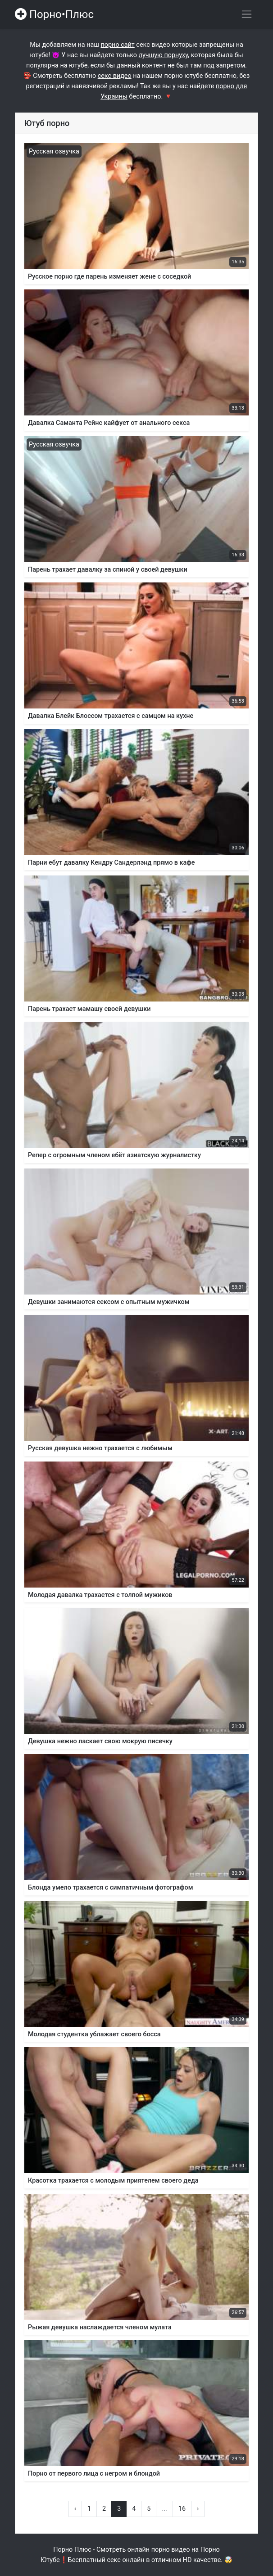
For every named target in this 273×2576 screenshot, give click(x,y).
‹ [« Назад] (75, 2509)
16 (182, 2509)
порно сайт (118, 45)
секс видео (115, 76)
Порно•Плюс (54, 14)
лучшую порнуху (163, 55)
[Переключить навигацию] (246, 14)
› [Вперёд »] (198, 2509)
